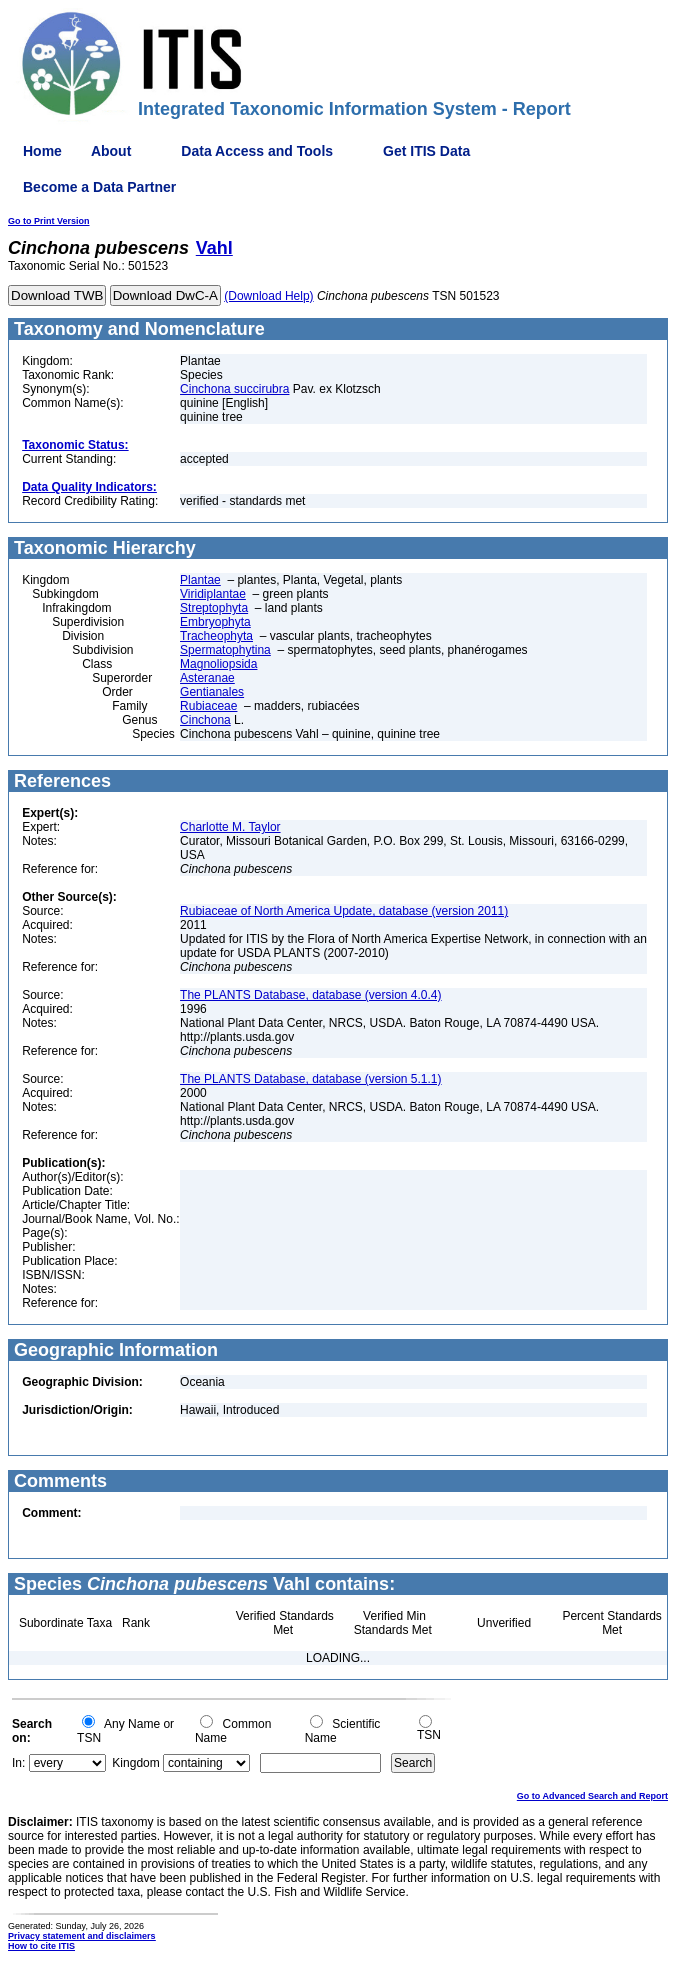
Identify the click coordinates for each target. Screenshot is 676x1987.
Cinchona (205, 720)
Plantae (200, 580)
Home (42, 151)
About (111, 151)
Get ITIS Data (426, 151)
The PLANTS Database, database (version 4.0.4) (310, 995)
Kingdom (135, 1763)
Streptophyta (214, 608)
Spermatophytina (225, 650)
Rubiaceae (208, 706)
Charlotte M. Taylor (230, 827)
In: (18, 1763)
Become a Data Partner (99, 187)
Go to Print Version (49, 221)
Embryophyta (215, 622)
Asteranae (207, 678)
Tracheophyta (216, 636)
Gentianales (212, 692)
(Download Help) (268, 296)
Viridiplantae (213, 594)
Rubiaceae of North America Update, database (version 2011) (344, 911)
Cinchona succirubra (234, 389)
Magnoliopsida (218, 664)
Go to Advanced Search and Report (592, 1796)
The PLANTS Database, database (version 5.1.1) (310, 1079)
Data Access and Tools (257, 151)
